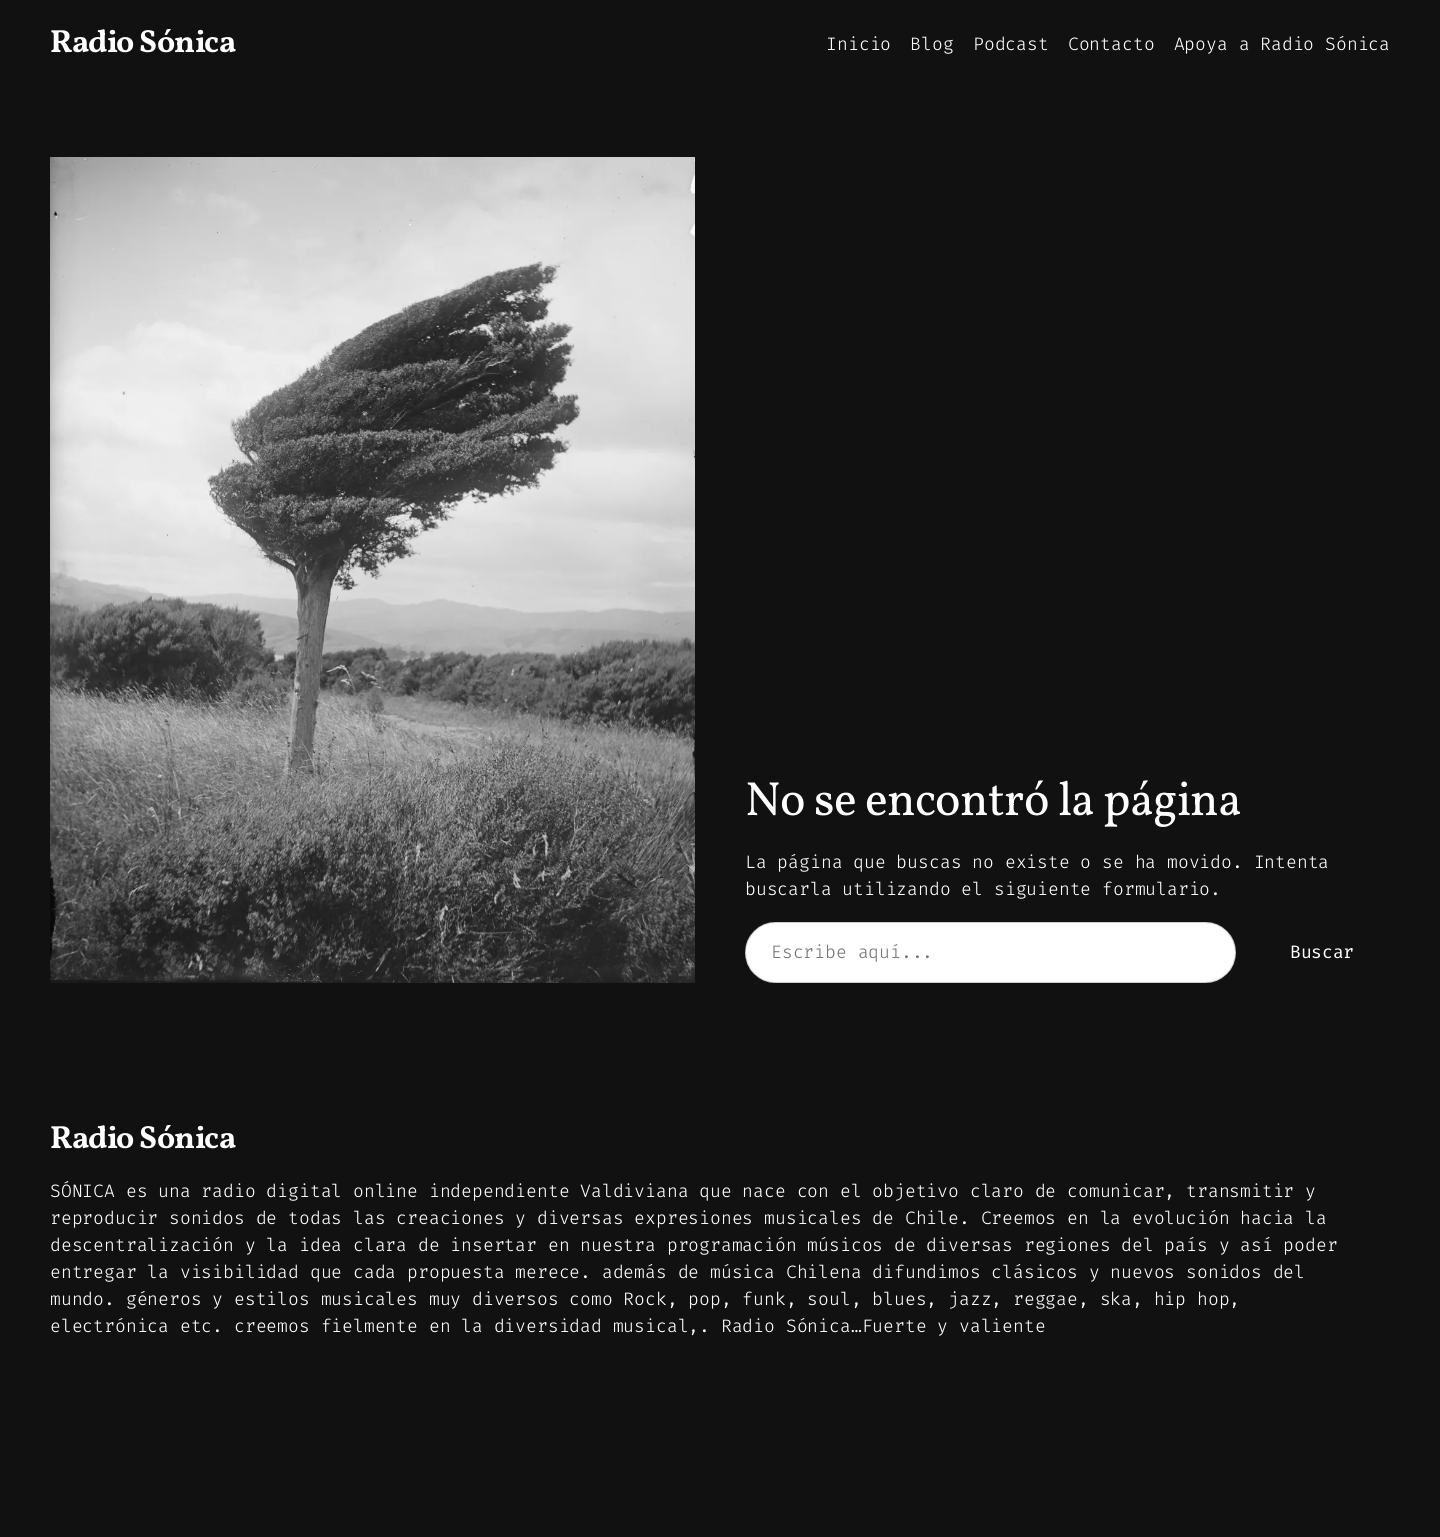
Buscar (1322, 952)
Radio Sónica (142, 44)
